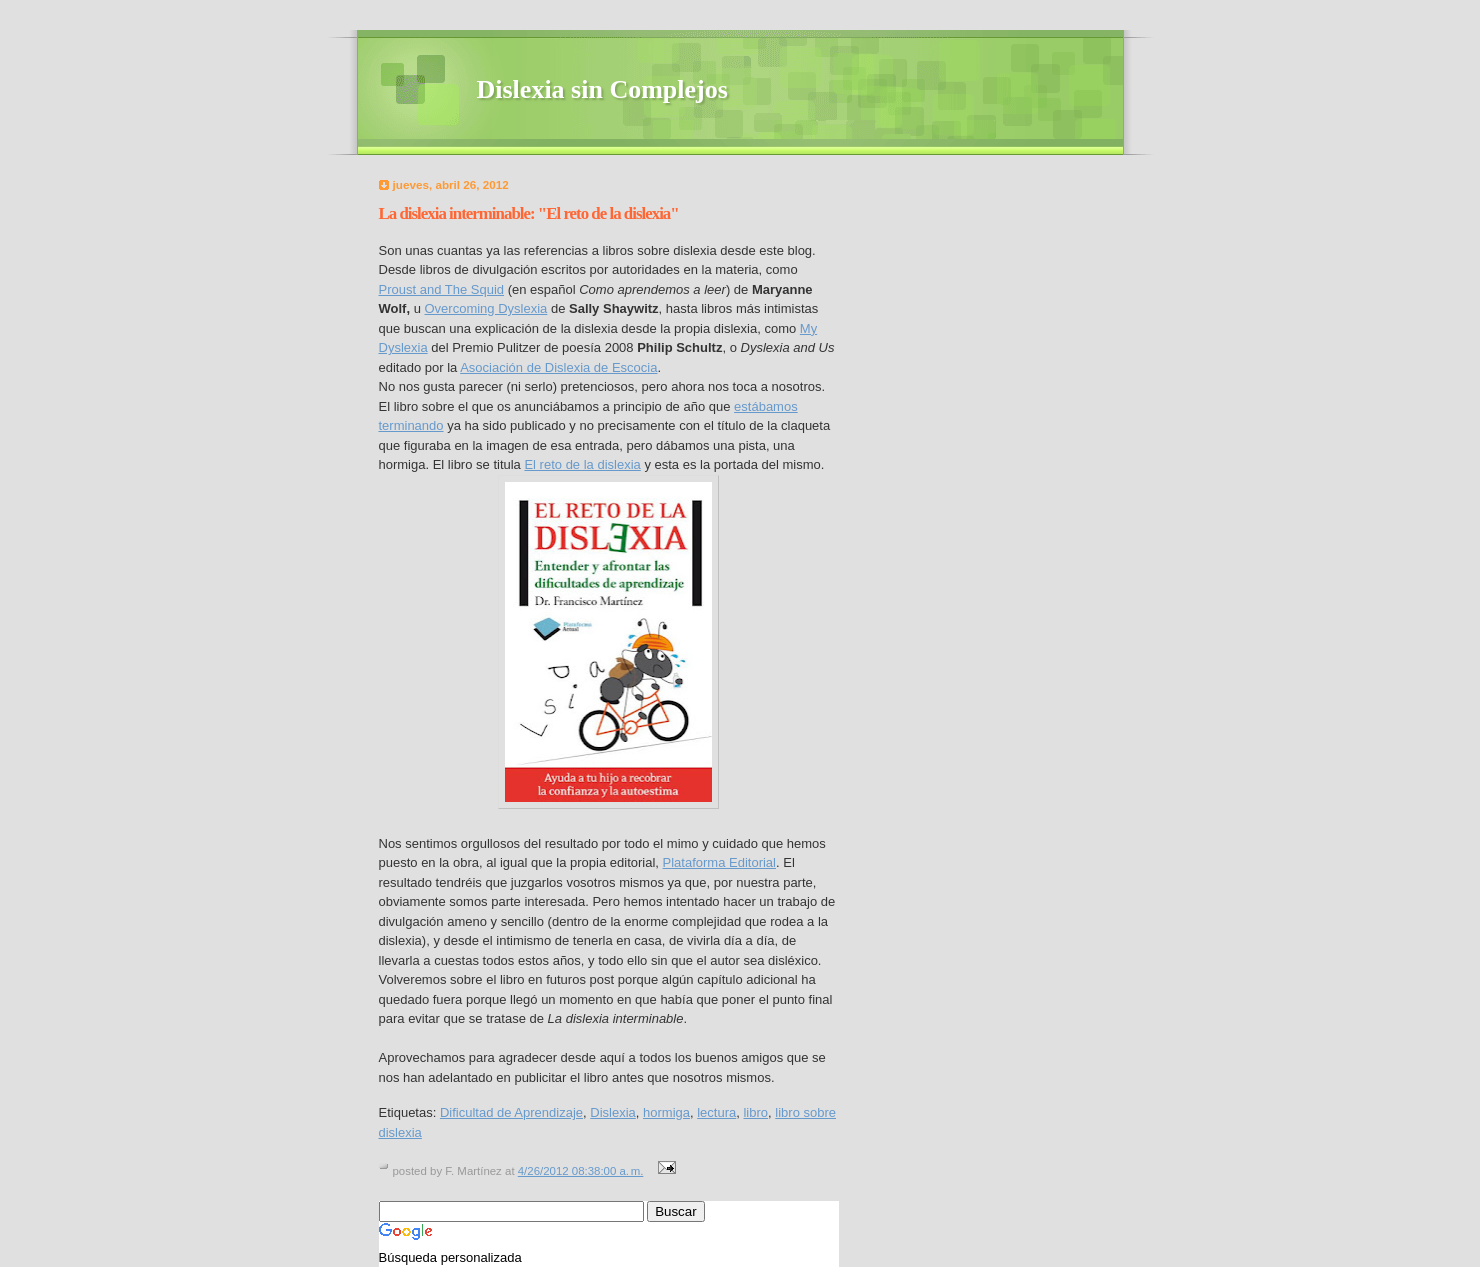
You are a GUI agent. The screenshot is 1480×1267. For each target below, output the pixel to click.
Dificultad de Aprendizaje (511, 1112)
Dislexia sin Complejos (602, 89)
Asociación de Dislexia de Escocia (558, 367)
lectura (716, 1112)
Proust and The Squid (442, 289)
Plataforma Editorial (719, 862)
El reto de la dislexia (582, 464)
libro (755, 1112)
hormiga (666, 1112)
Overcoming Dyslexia (485, 308)
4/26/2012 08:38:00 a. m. (581, 1171)
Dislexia (613, 1112)
